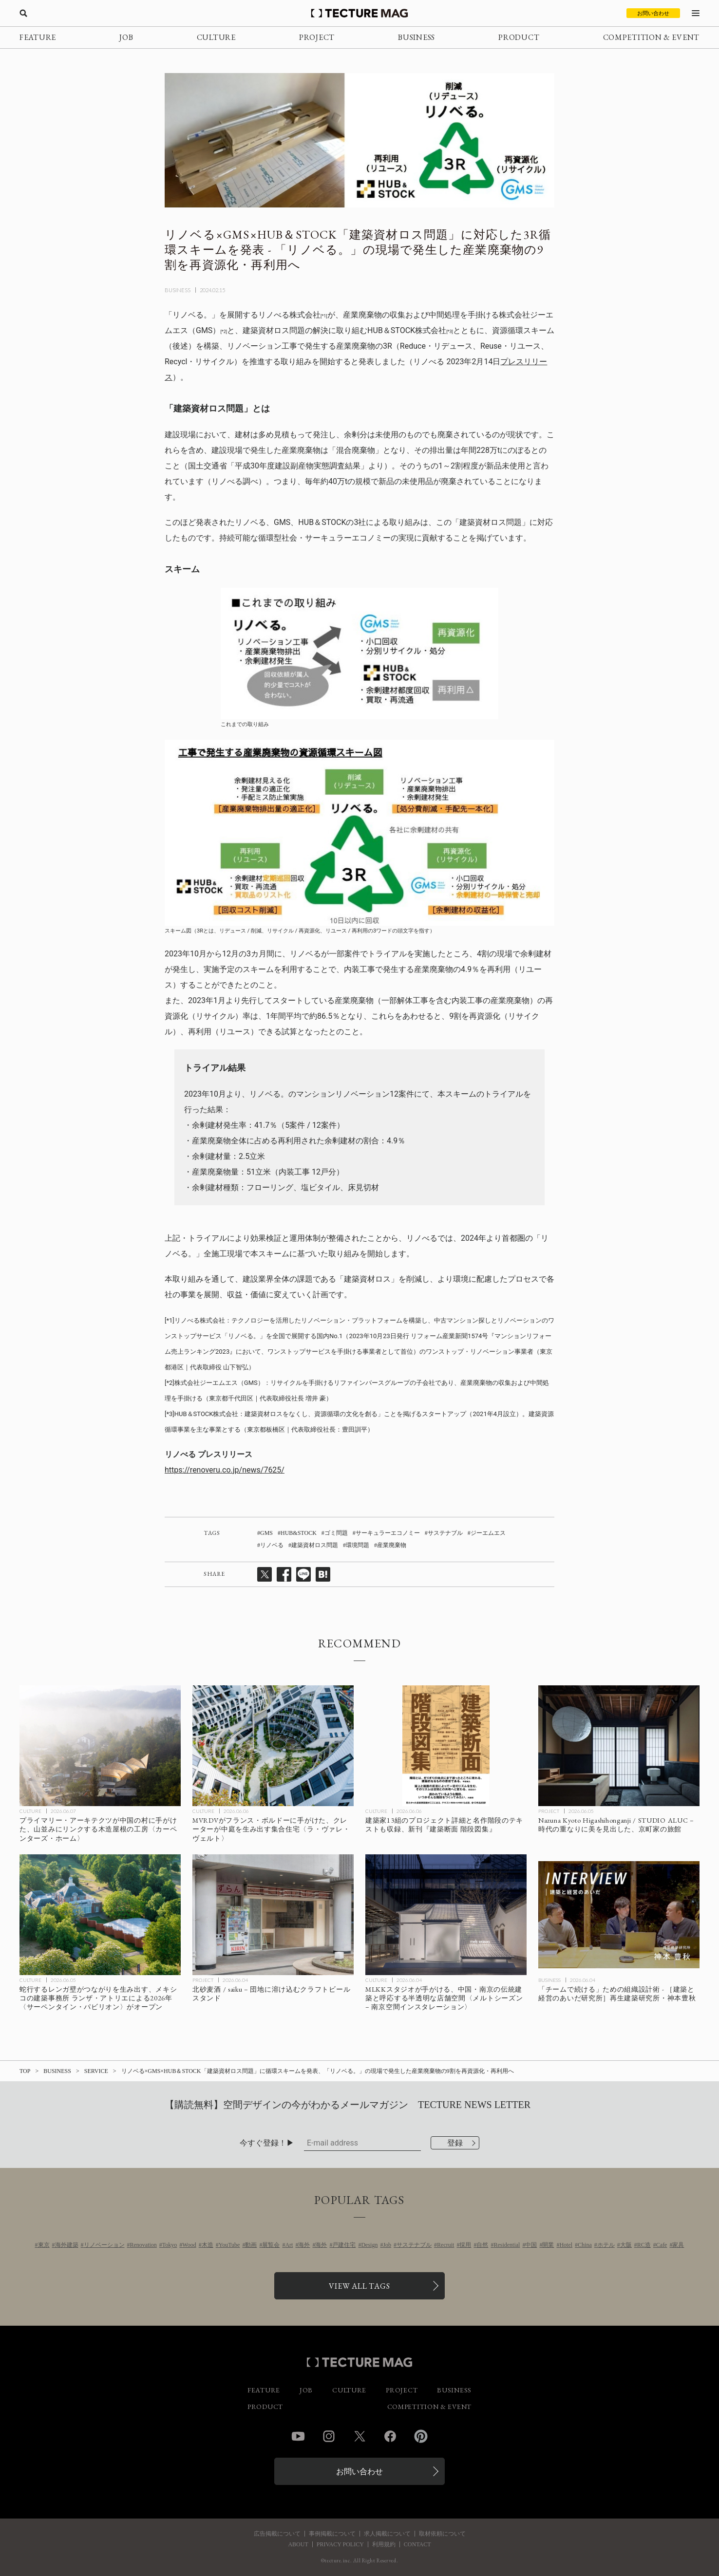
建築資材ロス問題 (314, 1545)
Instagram (329, 2436)
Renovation (143, 2245)
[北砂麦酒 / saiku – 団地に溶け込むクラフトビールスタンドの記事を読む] (273, 1914)
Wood (189, 2245)
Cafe (661, 2245)
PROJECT (317, 37)
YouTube (229, 2245)
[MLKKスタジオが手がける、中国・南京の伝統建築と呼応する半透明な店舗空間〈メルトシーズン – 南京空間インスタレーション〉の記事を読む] (446, 1914)
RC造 (644, 2245)
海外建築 (66, 2245)
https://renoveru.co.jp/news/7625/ (224, 1470)
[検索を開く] (23, 13)
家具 (678, 2245)
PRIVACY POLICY (340, 2544)
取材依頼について (442, 2534)
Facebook (390, 2436)
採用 (465, 2245)
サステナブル (445, 1533)
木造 (207, 2245)
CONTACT (417, 2544)
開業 (548, 2245)
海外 (304, 2245)
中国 (531, 2245)
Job (387, 2245)
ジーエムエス (488, 1533)
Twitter (359, 2436)
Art (289, 2245)
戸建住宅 (344, 2245)
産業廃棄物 (391, 1545)
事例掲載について (332, 2534)
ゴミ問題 (336, 1533)
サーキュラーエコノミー (388, 1533)
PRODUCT (518, 37)
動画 (251, 2245)
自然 (482, 2245)
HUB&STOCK (299, 1533)
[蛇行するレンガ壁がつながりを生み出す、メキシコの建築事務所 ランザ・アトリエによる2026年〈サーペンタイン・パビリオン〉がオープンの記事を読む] (100, 1914)
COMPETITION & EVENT (651, 37)
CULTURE (216, 37)
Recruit (445, 2245)
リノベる (272, 1545)
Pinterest (421, 2436)
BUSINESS (416, 37)
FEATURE (37, 37)
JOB (126, 37)
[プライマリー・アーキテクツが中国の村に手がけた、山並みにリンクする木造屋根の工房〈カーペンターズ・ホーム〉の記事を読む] (100, 1745)
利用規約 (384, 2544)
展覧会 (271, 2245)
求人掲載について (387, 2534)
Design (369, 2245)
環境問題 (357, 1545)
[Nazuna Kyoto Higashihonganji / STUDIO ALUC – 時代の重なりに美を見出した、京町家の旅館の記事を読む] (619, 1745)
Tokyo (169, 2245)
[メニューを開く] (696, 13)
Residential (506, 2245)
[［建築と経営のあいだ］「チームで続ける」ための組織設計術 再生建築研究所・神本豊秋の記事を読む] (619, 1914)
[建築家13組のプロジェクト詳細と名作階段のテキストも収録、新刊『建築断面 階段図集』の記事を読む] (446, 1745)
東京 (44, 2245)
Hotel (565, 2245)
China (585, 2245)
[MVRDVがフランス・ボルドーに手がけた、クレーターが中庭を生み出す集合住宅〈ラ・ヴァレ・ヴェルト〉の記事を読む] (273, 1745)
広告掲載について (277, 2534)
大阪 (626, 2245)
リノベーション (104, 2245)
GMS (266, 1533)
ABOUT (298, 2544)
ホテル (606, 2245)
